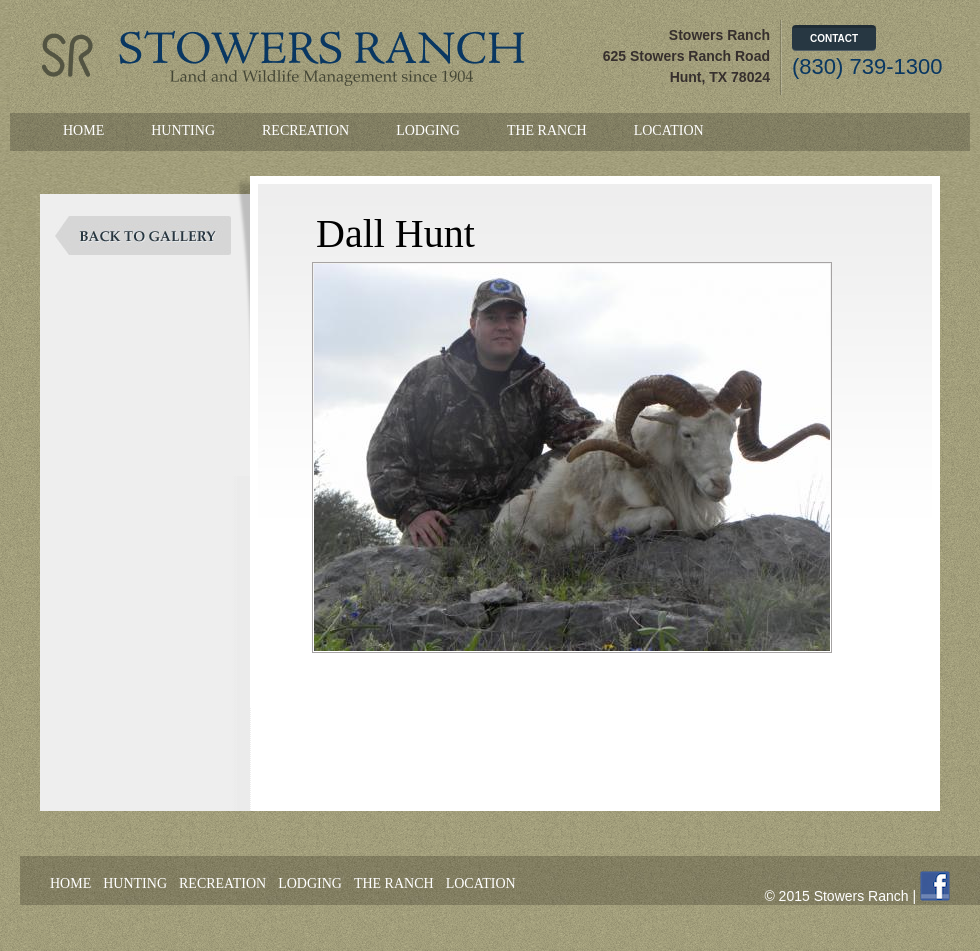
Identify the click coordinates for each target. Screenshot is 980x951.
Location (669, 130)
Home (83, 130)
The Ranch (547, 130)
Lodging (428, 130)
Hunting (183, 130)
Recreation (305, 130)
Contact (834, 38)
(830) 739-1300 (867, 67)
